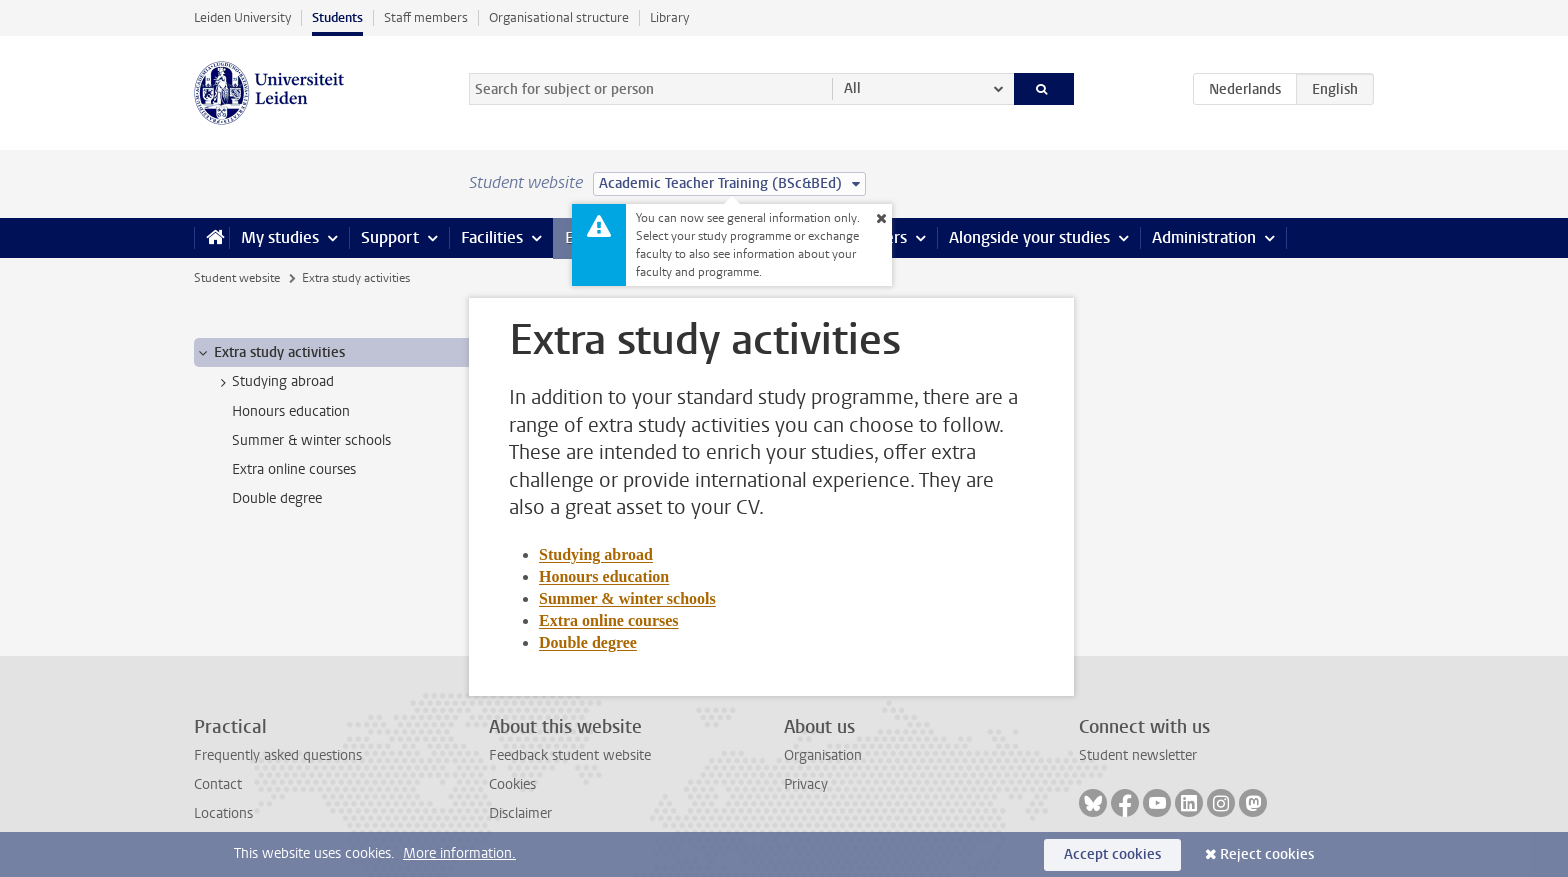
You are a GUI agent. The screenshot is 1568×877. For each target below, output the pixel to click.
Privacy (806, 784)
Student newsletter (1138, 755)
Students (337, 17)
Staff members (426, 17)
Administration (1204, 237)
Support (390, 237)
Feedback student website (570, 755)
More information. (459, 853)
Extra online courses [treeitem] (294, 469)
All (852, 88)
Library (669, 17)
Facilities (492, 237)
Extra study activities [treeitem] (270, 353)
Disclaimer (520, 813)
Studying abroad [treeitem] (273, 382)
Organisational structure (559, 17)
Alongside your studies (1029, 237)
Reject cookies (1267, 854)
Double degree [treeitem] (277, 498)
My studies (280, 237)
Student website (237, 278)
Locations (223, 813)
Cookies (512, 784)
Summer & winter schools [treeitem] (311, 440)
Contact (218, 784)
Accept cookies (1112, 854)
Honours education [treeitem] (291, 411)
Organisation (823, 755)
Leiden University (242, 17)
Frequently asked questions (278, 755)
